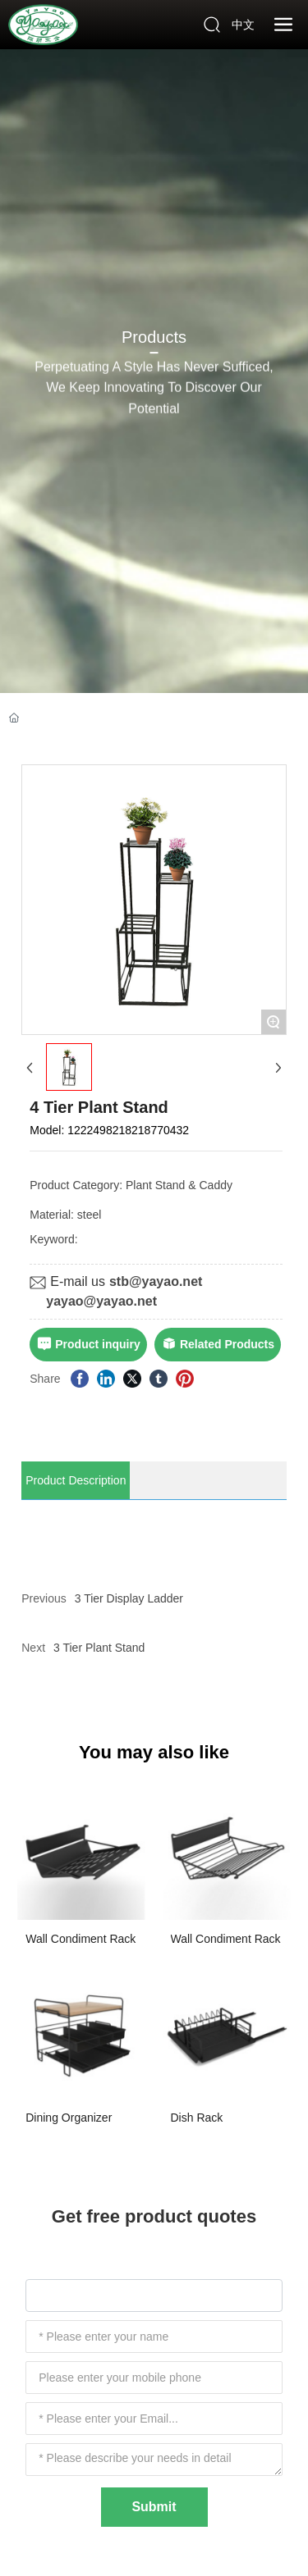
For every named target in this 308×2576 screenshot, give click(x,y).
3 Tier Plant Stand (99, 1647)
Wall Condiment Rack (80, 1938)
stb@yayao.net (155, 1281)
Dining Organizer (68, 2117)
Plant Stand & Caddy (179, 1185)
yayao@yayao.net (101, 1301)
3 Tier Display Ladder (129, 1598)
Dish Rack (197, 2117)
